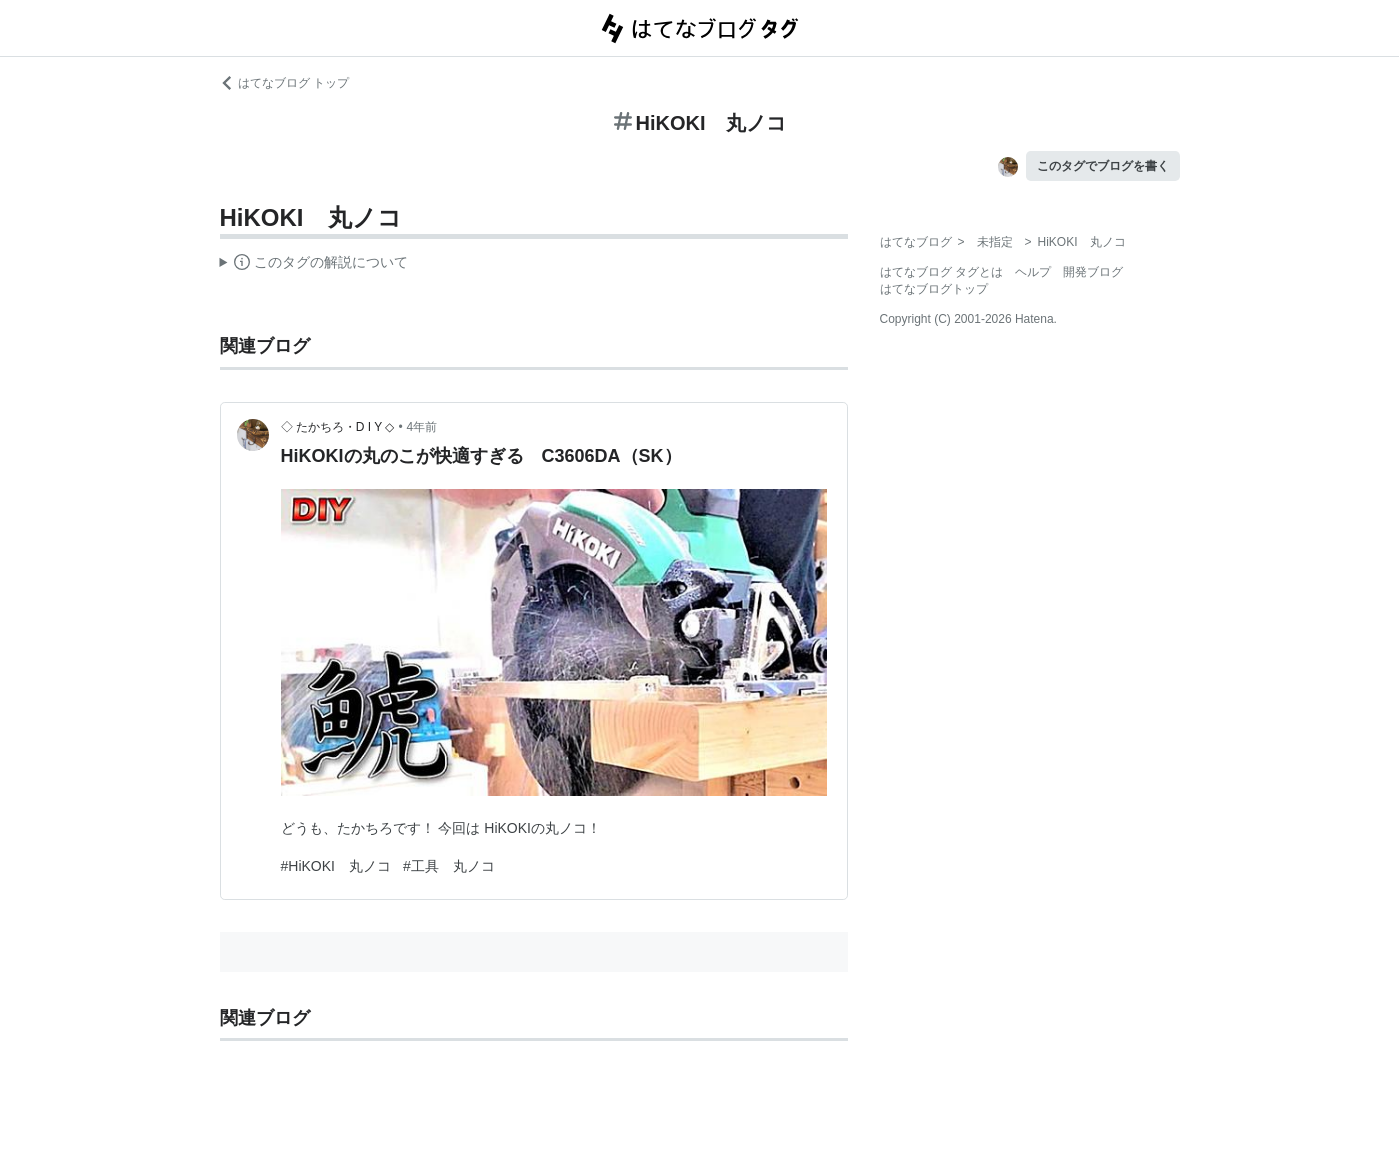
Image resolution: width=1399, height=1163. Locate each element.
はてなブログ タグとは (941, 272)
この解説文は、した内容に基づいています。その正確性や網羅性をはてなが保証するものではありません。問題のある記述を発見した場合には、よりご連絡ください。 (314, 265)
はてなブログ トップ (284, 83)
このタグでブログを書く (1103, 166)
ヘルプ (1033, 272)
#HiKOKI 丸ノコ (336, 866)
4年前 (422, 427)
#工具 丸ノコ (449, 866)
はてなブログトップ (934, 289)
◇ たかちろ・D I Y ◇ (338, 427)
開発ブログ (1093, 272)
